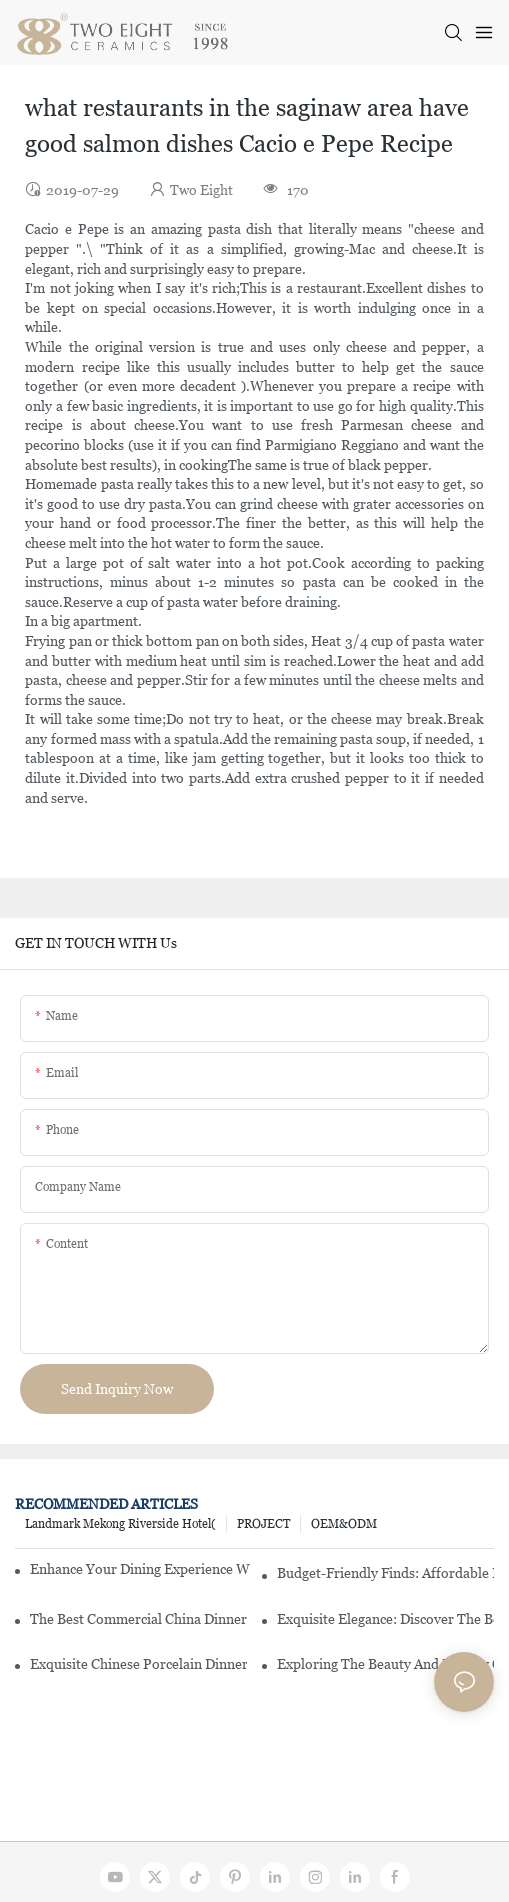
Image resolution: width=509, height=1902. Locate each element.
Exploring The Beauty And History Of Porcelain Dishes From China (385, 1664)
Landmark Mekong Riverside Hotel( (120, 1524)
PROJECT (263, 1524)
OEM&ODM (344, 1524)
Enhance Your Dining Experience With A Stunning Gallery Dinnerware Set (140, 1569)
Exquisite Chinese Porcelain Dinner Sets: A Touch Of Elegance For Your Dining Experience (138, 1664)
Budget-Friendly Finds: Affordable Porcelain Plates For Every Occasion (385, 1573)
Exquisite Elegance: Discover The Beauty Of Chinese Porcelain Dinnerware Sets (385, 1619)
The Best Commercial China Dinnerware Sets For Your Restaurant (138, 1619)
